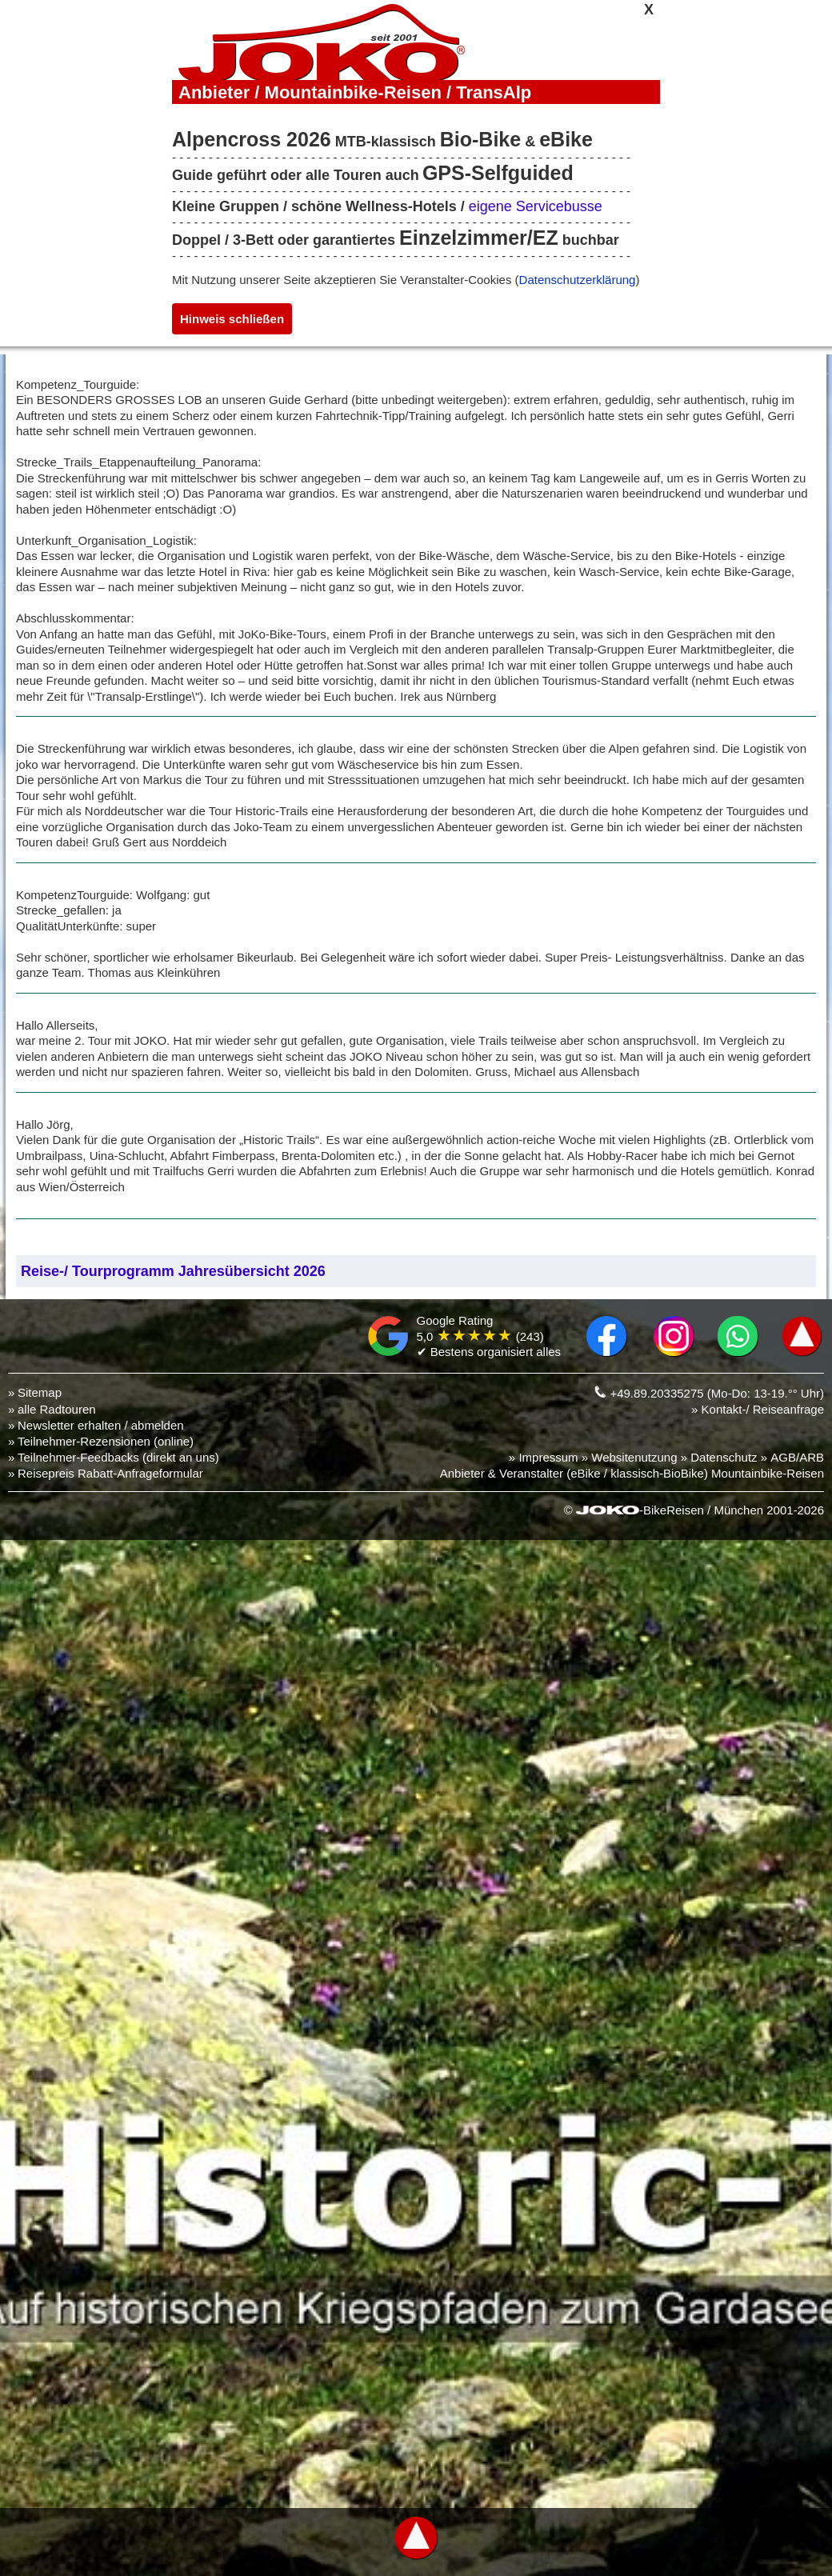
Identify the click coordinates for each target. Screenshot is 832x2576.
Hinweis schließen (232, 319)
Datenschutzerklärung (577, 279)
